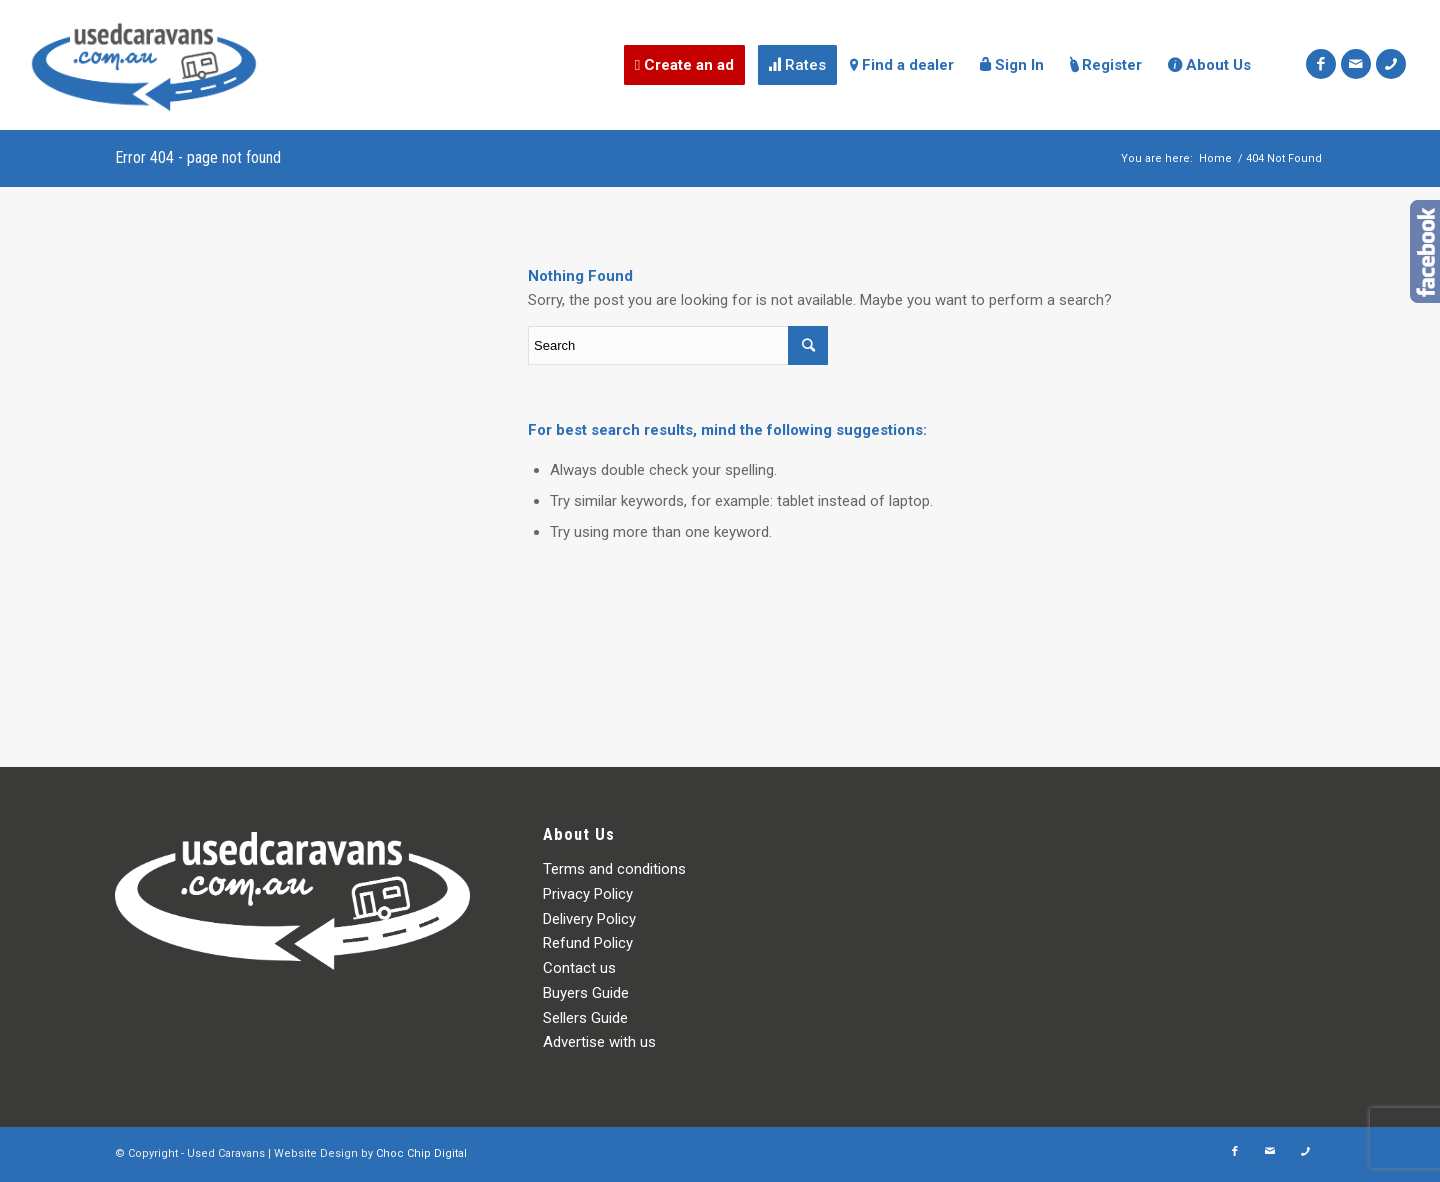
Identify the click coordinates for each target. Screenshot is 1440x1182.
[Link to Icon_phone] (1391, 64)
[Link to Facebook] (1321, 64)
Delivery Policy (589, 919)
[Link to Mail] (1356, 64)
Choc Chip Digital (421, 1153)
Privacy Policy (588, 894)
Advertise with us (599, 1042)
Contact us (579, 968)
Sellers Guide (585, 1018)
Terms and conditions (614, 869)
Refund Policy (588, 943)
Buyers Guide (586, 993)
